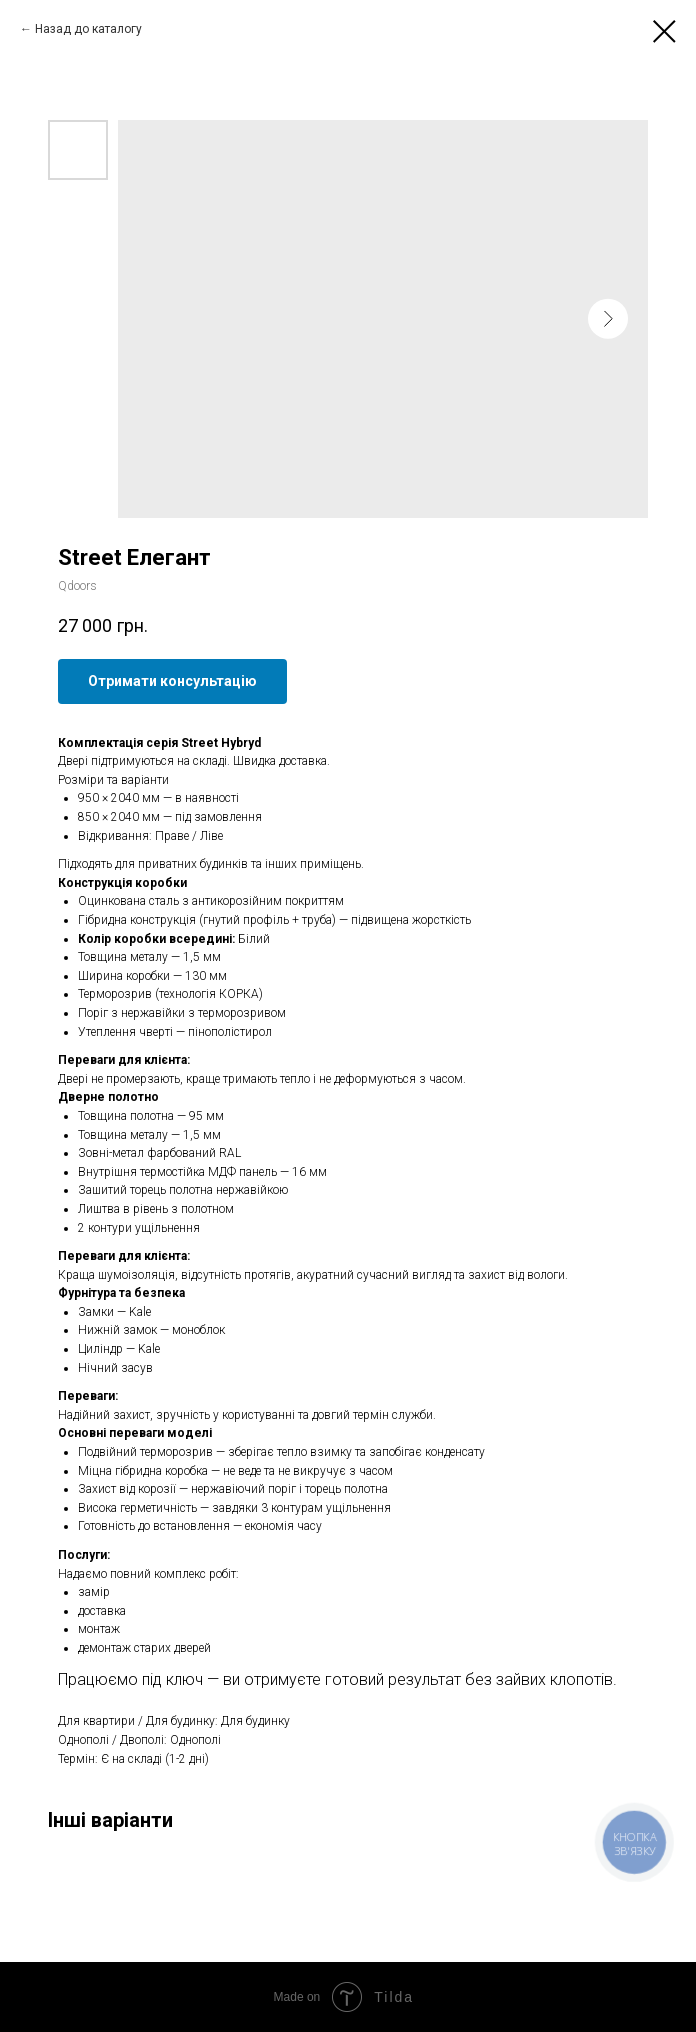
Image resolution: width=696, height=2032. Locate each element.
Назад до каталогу (88, 29)
